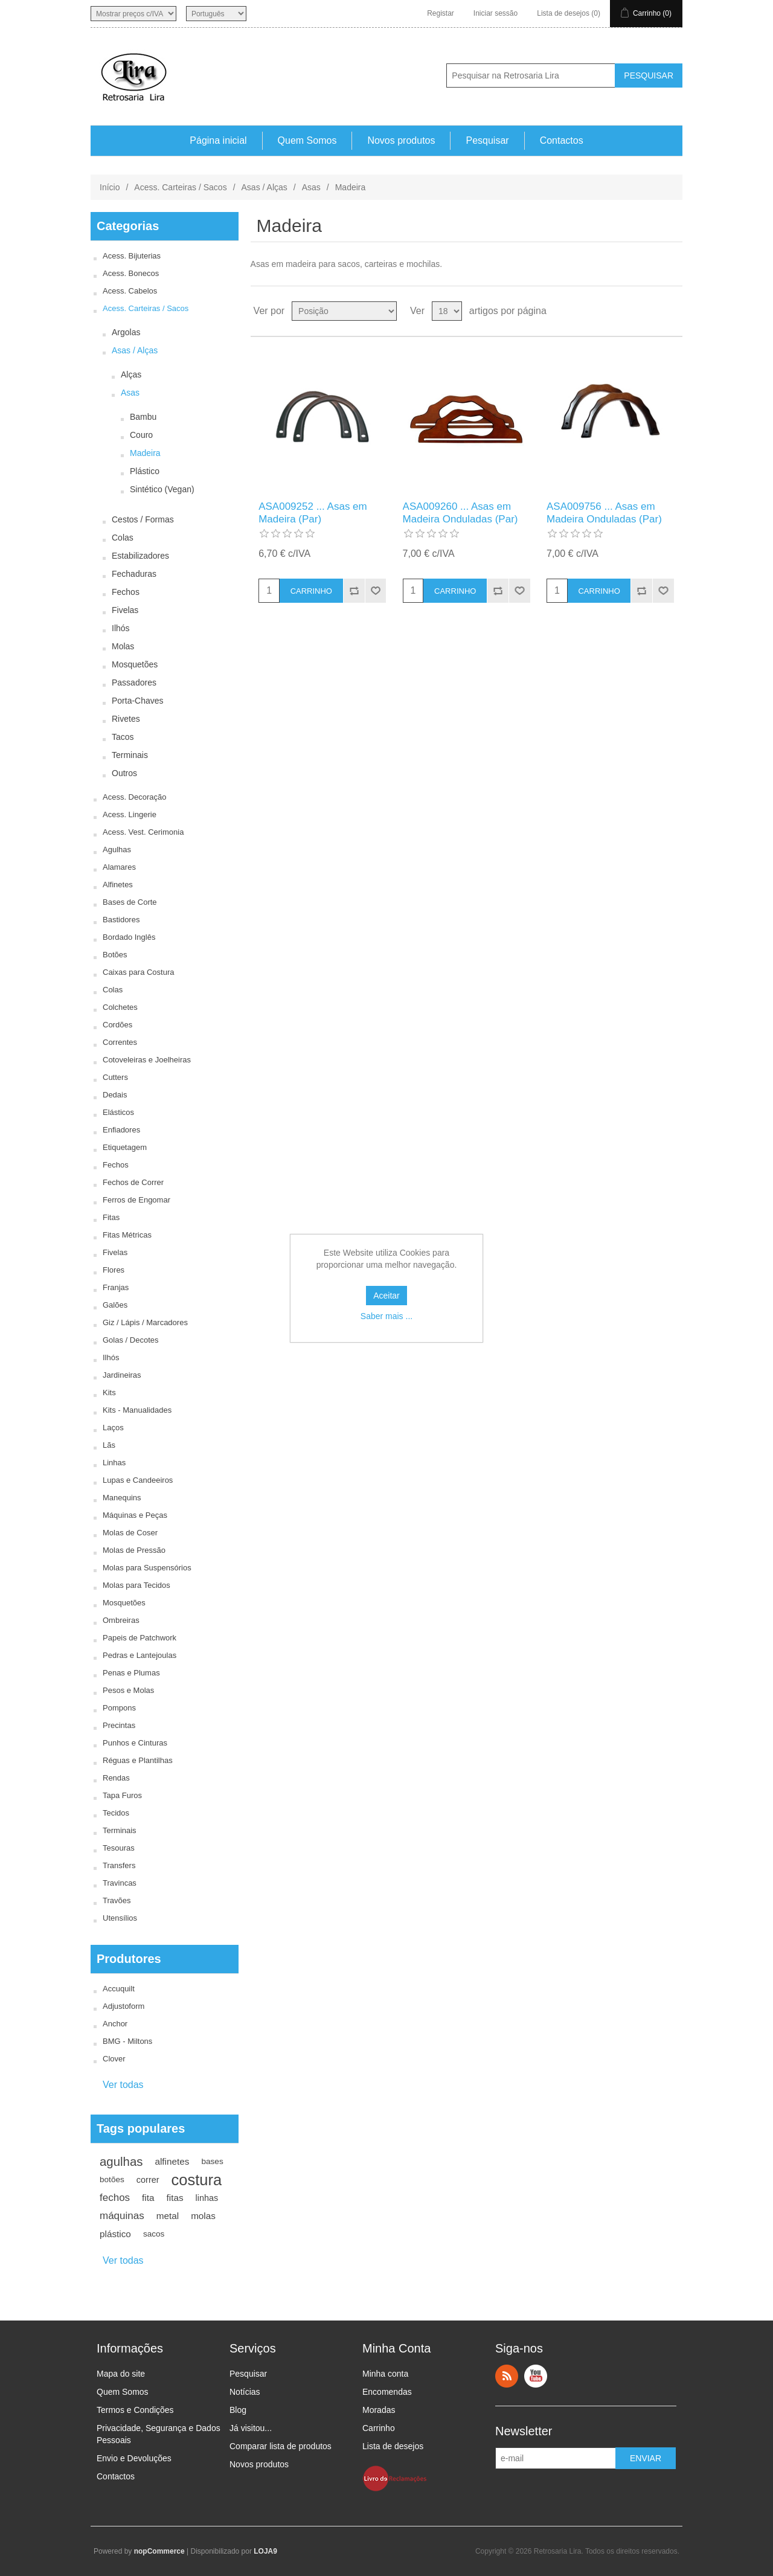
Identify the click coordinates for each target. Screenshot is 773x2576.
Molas (123, 646)
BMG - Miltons (127, 2041)
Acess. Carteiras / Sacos (180, 187)
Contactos (561, 140)
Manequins (122, 1497)
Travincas (119, 1882)
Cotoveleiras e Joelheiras (147, 1059)
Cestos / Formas (143, 519)
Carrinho (378, 2428)
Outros (124, 773)
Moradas (378, 2410)
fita (148, 2197)
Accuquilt (119, 1988)
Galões (115, 1304)
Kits (109, 1392)
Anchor (115, 2023)
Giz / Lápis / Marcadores (145, 1322)
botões (112, 2179)
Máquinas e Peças (135, 1515)
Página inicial (218, 140)
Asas (311, 187)
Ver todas (123, 2085)
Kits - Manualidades (137, 1410)
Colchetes (120, 1007)
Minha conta (385, 2373)
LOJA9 (265, 2551)
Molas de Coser (130, 1532)
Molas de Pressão (134, 1550)
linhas (207, 2198)
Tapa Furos (122, 1795)
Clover (114, 2058)
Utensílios (120, 1917)
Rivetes (126, 719)
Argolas (126, 332)
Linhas (114, 1462)
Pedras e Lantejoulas (139, 1655)
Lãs (109, 1445)
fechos (115, 2197)
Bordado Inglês (129, 937)
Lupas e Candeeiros (138, 1480)
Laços (113, 1427)
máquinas (122, 2215)
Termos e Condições (135, 2410)
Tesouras (119, 1847)
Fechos (126, 592)
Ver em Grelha (650, 311)
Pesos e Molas (128, 1690)
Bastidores (121, 919)
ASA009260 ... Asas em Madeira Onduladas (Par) (460, 512)
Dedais (115, 1094)
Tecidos (116, 1812)
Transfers (119, 1865)
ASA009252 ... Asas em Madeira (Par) (312, 512)
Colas (122, 537)
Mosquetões (135, 664)
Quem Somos (307, 140)
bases (212, 2161)
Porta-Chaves (138, 700)
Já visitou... (250, 2428)
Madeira (145, 453)
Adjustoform (123, 2006)
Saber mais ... (386, 1316)
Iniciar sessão (495, 13)
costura (197, 2179)
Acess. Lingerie (129, 814)
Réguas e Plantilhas (138, 1760)
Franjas (116, 1287)
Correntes (120, 1042)
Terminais (130, 755)
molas (203, 2216)
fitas (175, 2197)
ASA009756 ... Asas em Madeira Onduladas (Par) (604, 512)
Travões (116, 1900)
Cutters (115, 1077)
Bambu (143, 417)
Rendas (116, 1777)
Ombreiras (121, 1620)
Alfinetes (118, 884)
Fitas (111, 1217)
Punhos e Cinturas (135, 1742)
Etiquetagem (125, 1147)
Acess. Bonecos (131, 273)
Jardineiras (122, 1375)
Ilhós (121, 628)
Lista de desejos (392, 2446)
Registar (440, 13)
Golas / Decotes (131, 1339)
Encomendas (387, 2392)
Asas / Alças (264, 187)
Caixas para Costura (139, 972)
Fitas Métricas (127, 1234)
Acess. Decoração (135, 796)
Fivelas (125, 610)
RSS (506, 2376)
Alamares (119, 867)
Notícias (244, 2392)
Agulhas (117, 849)
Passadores (134, 682)
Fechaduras (134, 574)
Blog (237, 2410)
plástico (115, 2234)
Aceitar (386, 1295)
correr (147, 2180)
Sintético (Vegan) (162, 489)
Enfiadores (121, 1129)
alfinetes (172, 2161)
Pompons (119, 1707)
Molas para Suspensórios (147, 1567)
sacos (154, 2233)
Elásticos (118, 1112)
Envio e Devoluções (134, 2458)
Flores (113, 1269)
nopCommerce (159, 2551)
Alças (131, 374)
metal (167, 2216)
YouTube (535, 2376)
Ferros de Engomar (136, 1199)
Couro (141, 435)
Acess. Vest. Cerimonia (143, 832)
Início (110, 187)
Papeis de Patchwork (139, 1637)
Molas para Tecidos (136, 1585)
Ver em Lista (672, 311)
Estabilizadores (140, 555)
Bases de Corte (130, 902)
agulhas (121, 2161)
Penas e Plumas (131, 1672)
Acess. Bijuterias (132, 255)
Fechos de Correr (133, 1182)
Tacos (123, 737)
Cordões (117, 1024)
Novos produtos (401, 140)
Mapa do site (121, 2373)
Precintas (119, 1725)
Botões (115, 954)
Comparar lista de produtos (280, 2446)
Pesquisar (487, 140)
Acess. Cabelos (130, 290)
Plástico (144, 471)
